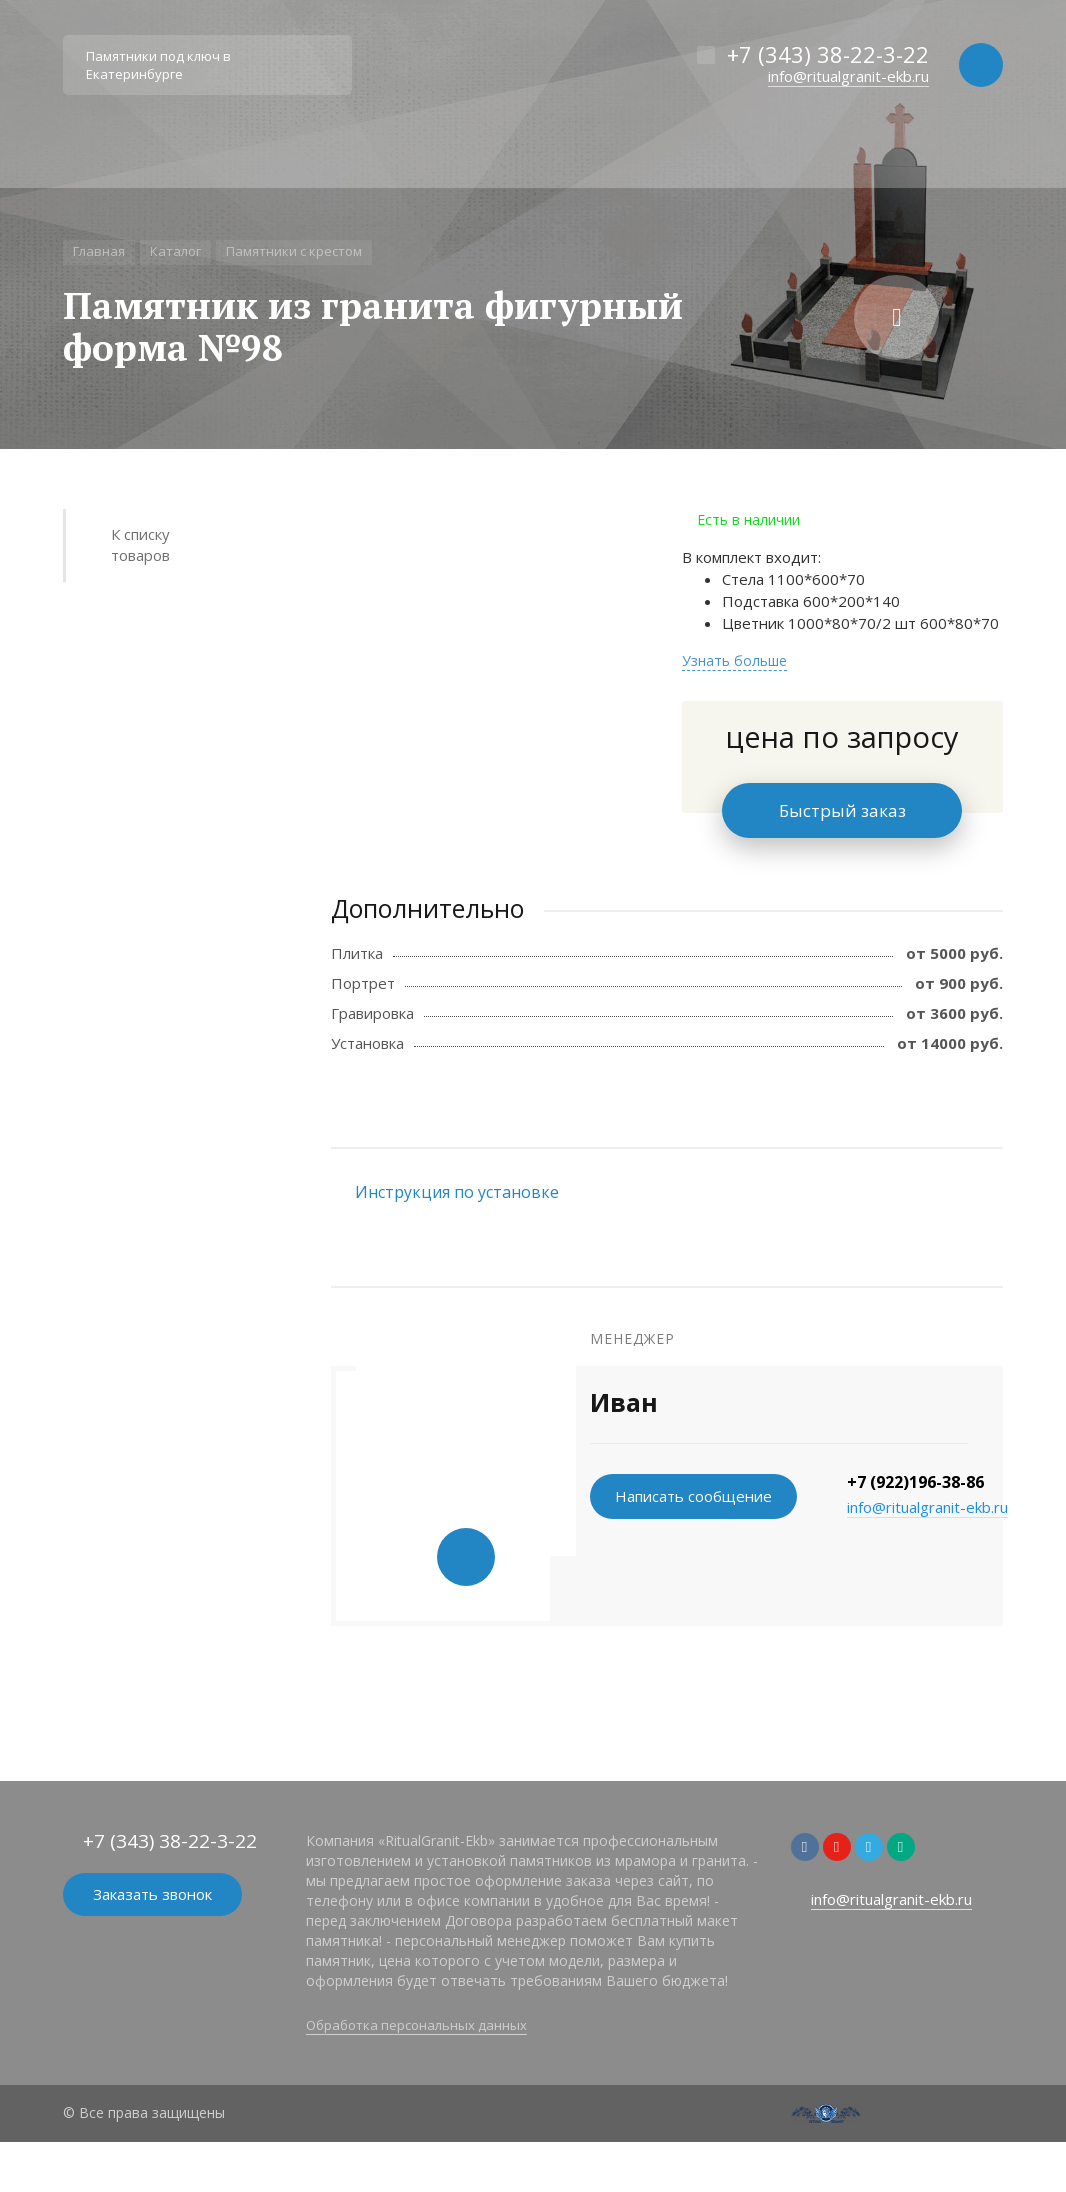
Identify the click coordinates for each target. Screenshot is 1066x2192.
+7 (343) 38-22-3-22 (828, 54)
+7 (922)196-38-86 (915, 1482)
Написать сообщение (693, 1496)
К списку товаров (140, 544)
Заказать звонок (152, 1894)
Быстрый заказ (842, 810)
